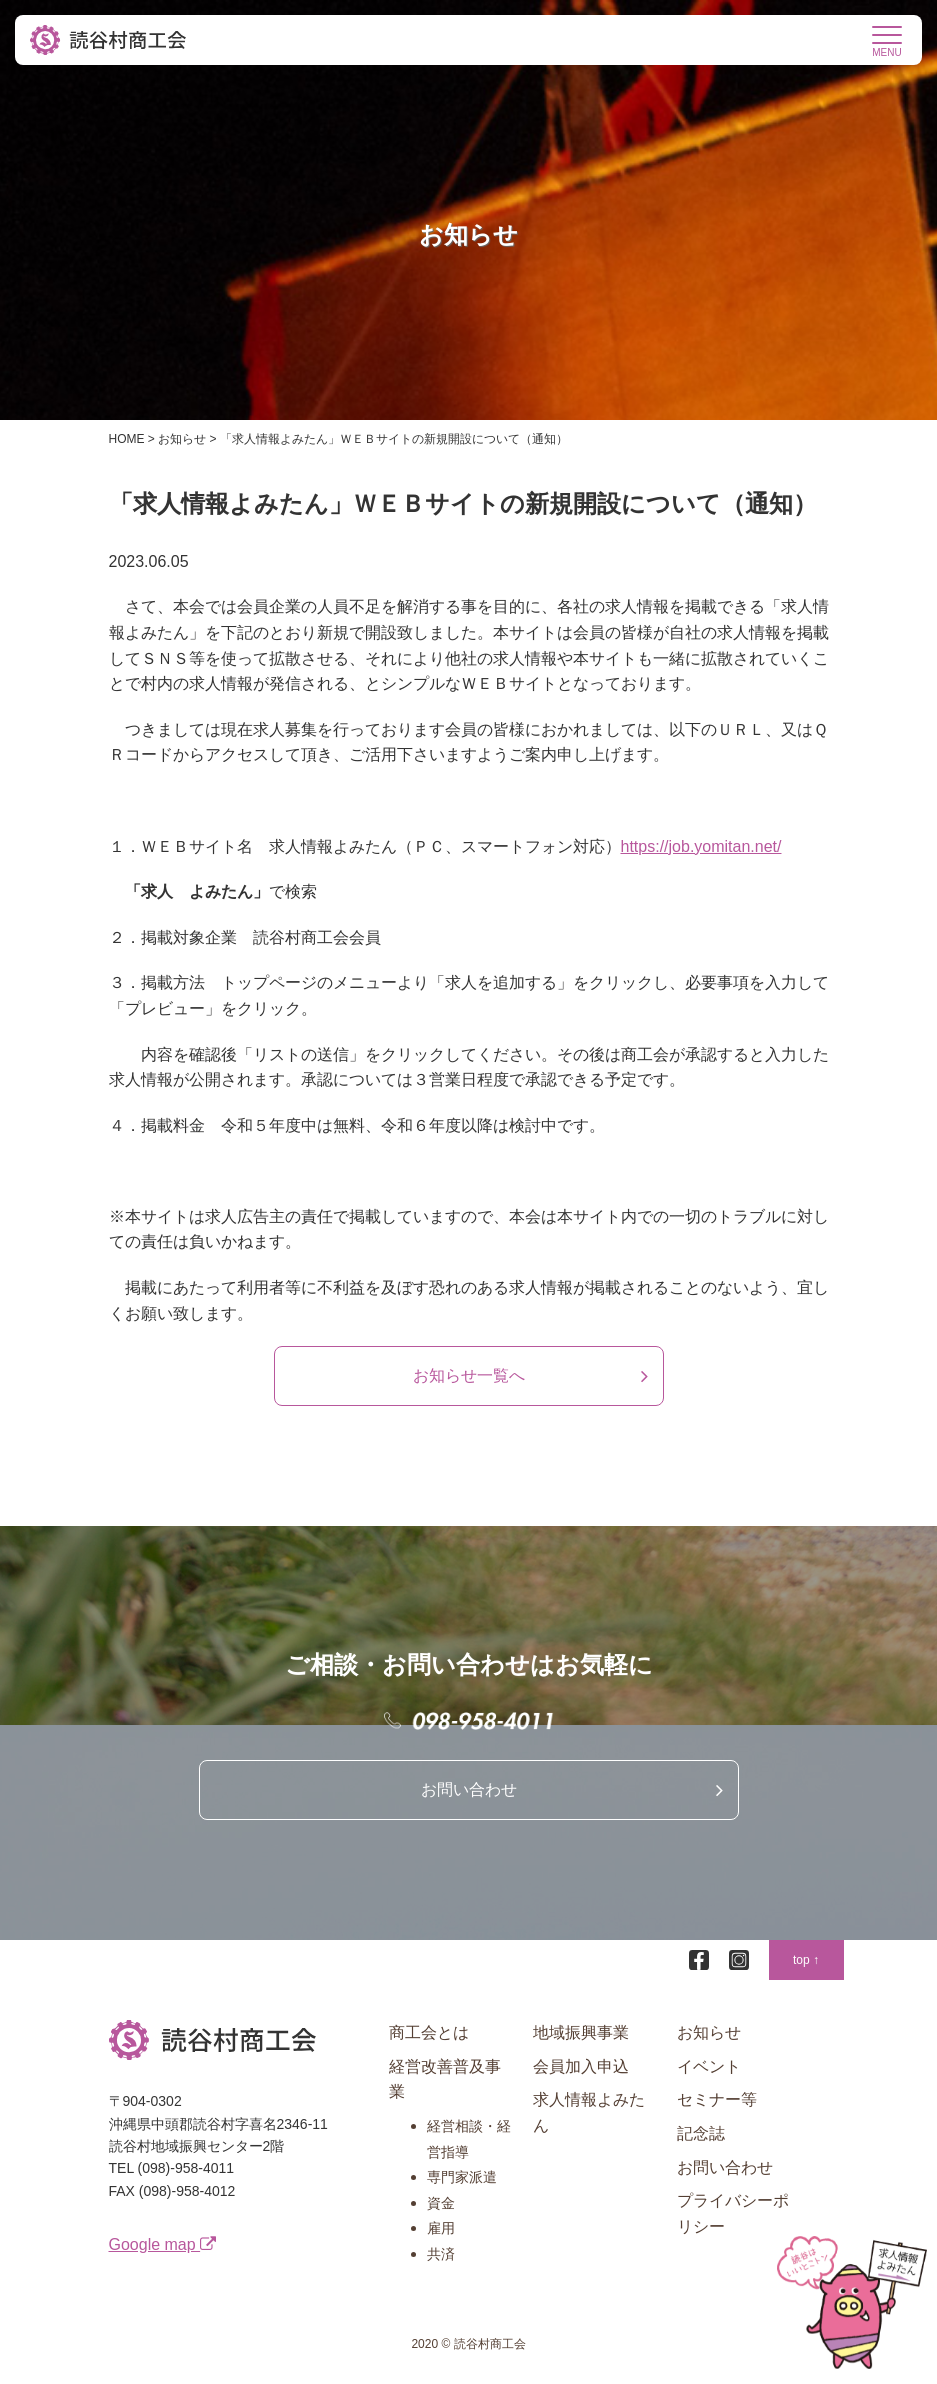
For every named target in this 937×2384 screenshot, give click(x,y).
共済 (441, 2254)
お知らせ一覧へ (469, 1375)
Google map (163, 2244)
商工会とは (429, 2032)
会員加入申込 (581, 2066)
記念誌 (701, 2133)
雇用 (441, 2228)
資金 (441, 2203)
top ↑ (806, 1960)
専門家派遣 (462, 2177)
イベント (709, 2066)
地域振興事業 (581, 2032)
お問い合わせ (469, 1789)
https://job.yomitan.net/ (701, 846)
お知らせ (709, 2032)
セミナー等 (717, 2099)
